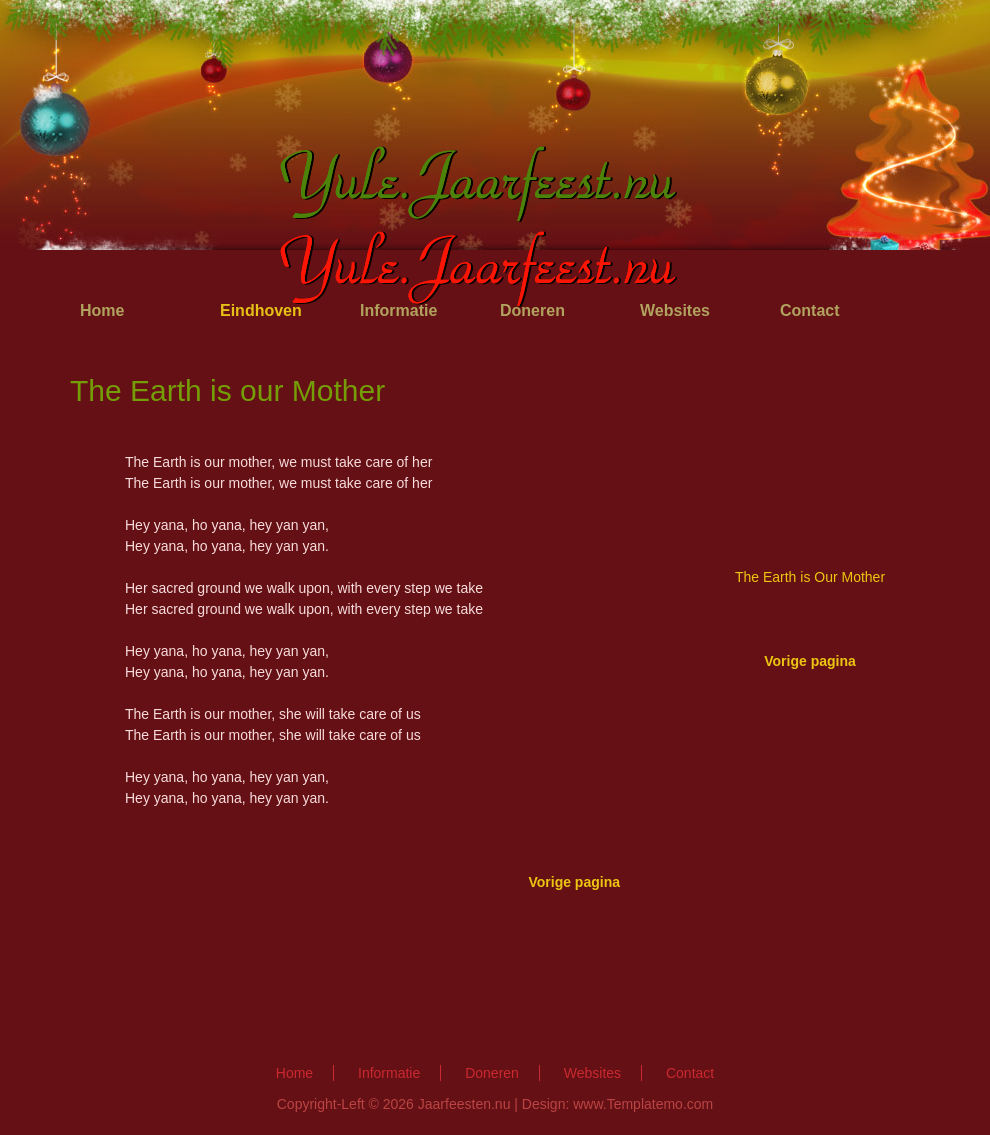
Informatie (389, 1073)
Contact (810, 310)
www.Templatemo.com (643, 1104)
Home (102, 310)
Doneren (492, 1073)
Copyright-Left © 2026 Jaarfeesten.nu (394, 1104)
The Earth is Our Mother (810, 577)
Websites (592, 1073)
